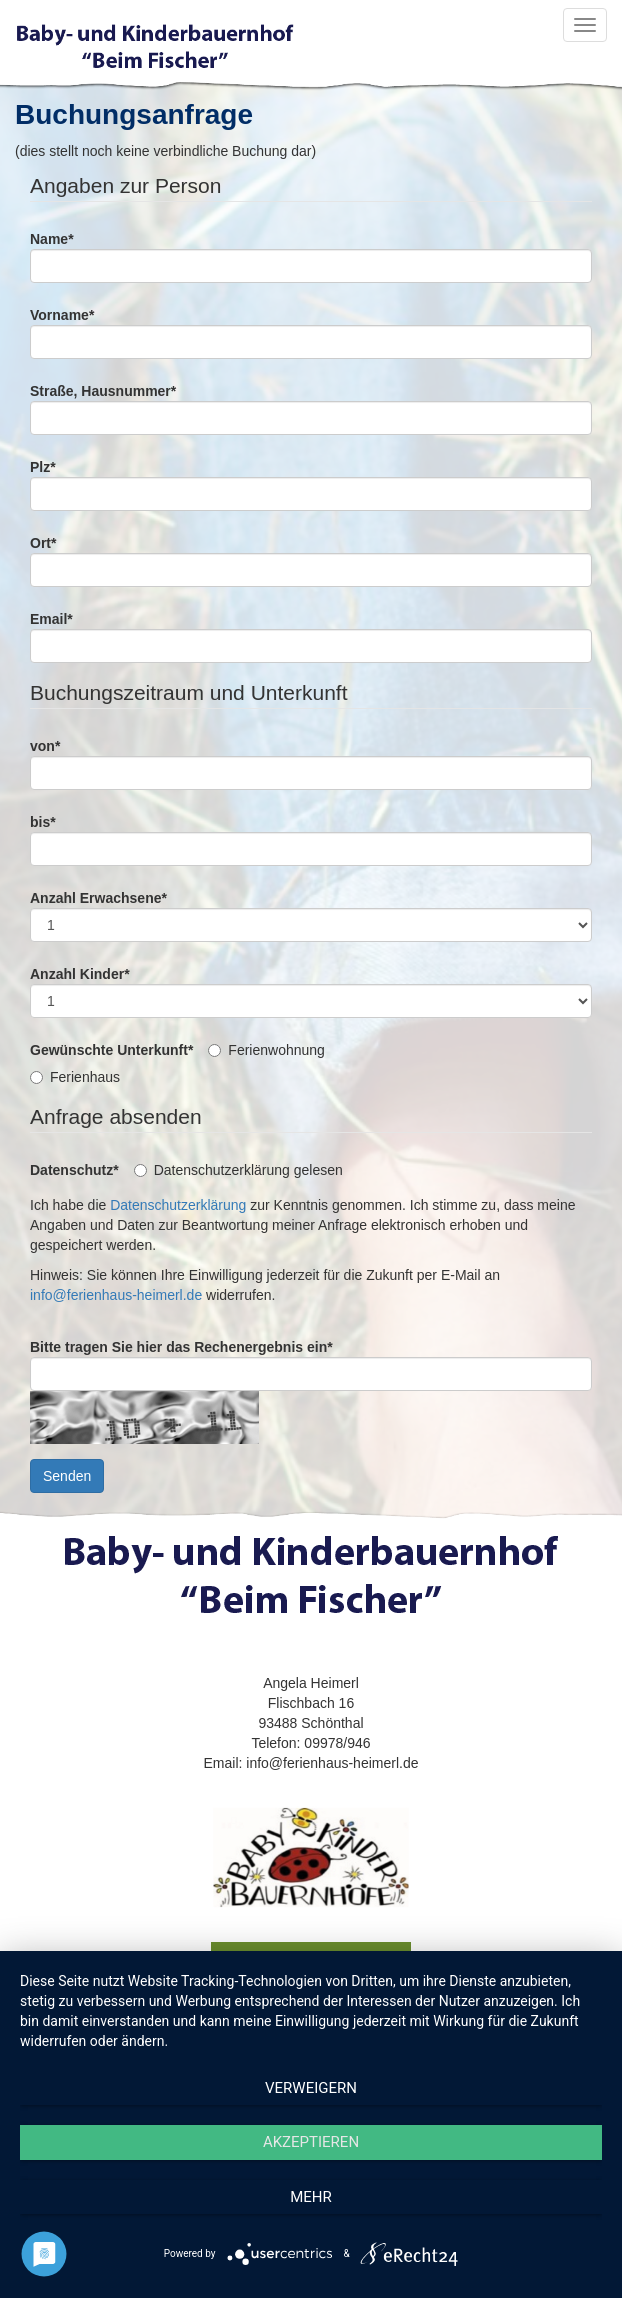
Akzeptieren (311, 2142)
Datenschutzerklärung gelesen (238, 1170)
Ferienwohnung (266, 1050)
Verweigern (311, 2088)
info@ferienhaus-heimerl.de (116, 1295)
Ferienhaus (75, 1077)
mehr (311, 2197)
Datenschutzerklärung (178, 1205)
